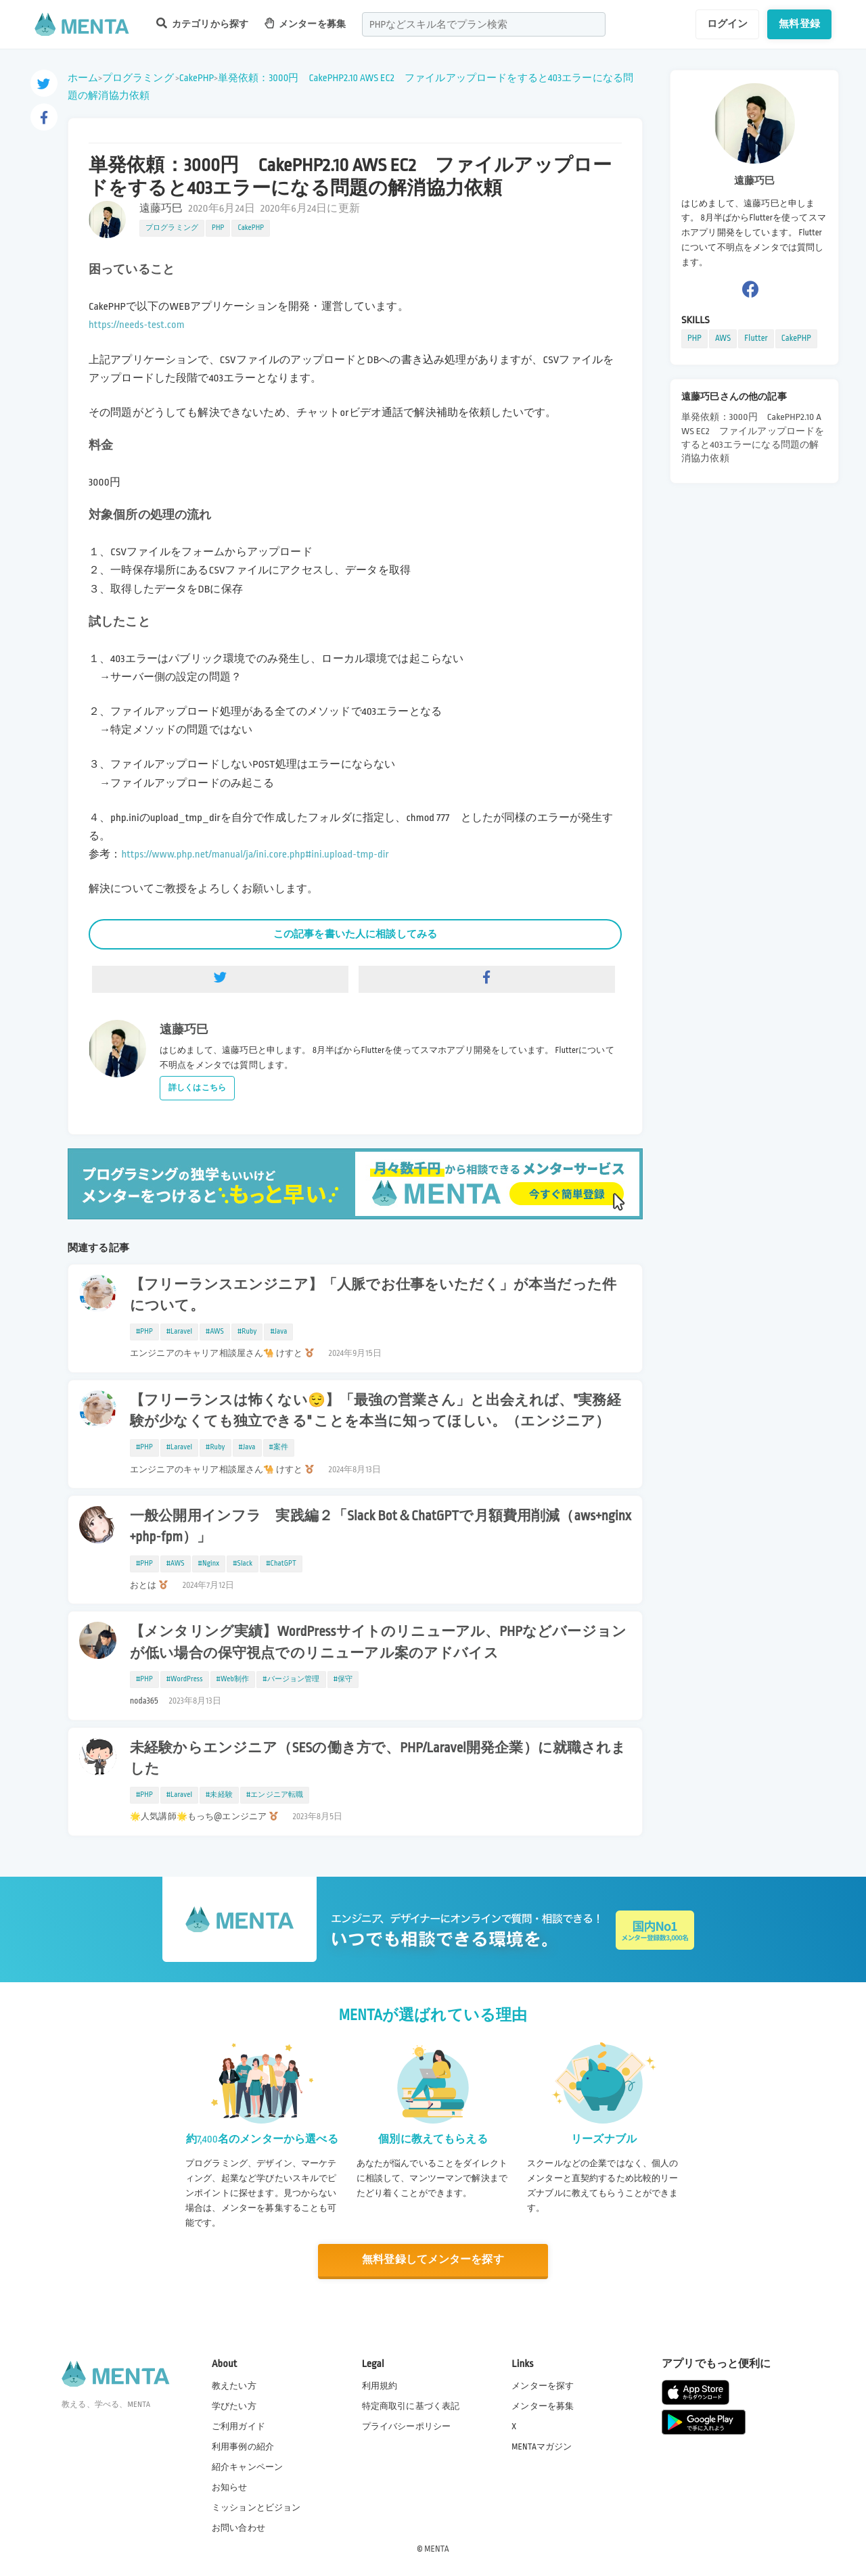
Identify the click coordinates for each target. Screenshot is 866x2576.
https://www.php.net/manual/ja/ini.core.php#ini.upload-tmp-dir (254, 854)
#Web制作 (233, 1679)
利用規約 (380, 2385)
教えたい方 (234, 2385)
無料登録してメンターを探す (433, 2260)
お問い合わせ (238, 2528)
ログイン (727, 23)
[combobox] (484, 24)
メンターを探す (542, 2385)
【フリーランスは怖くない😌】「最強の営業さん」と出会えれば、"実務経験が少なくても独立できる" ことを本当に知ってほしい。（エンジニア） (375, 1411)
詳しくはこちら (197, 1087)
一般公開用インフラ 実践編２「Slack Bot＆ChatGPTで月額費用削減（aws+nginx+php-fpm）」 (380, 1527)
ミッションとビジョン (256, 2507)
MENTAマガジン (541, 2447)
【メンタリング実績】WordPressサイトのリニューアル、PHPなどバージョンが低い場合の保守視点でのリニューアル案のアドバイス (378, 1642)
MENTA (436, 2548)
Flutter (756, 338)
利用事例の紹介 (243, 2447)
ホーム (83, 77)
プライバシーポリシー (406, 2426)
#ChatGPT (281, 1564)
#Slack (242, 1564)
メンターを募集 (305, 23)
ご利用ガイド (238, 2426)
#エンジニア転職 (274, 1795)
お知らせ (230, 2487)
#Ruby (247, 1332)
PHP (218, 228)
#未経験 (219, 1795)
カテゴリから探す (202, 23)
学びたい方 (234, 2405)
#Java (278, 1332)
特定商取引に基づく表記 (411, 2405)
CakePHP (196, 77)
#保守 (343, 1679)
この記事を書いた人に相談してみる (355, 934)
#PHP (144, 1332)
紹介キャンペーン (247, 2467)
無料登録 (799, 23)
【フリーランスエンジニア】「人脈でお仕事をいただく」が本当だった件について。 (373, 1295)
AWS (723, 338)
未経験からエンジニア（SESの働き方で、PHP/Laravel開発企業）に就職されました (378, 1759)
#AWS (215, 1332)
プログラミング (138, 77)
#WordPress (184, 1679)
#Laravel (179, 1332)
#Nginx (209, 1564)
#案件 (279, 1447)
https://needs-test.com (137, 325)
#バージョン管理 (291, 1679)
